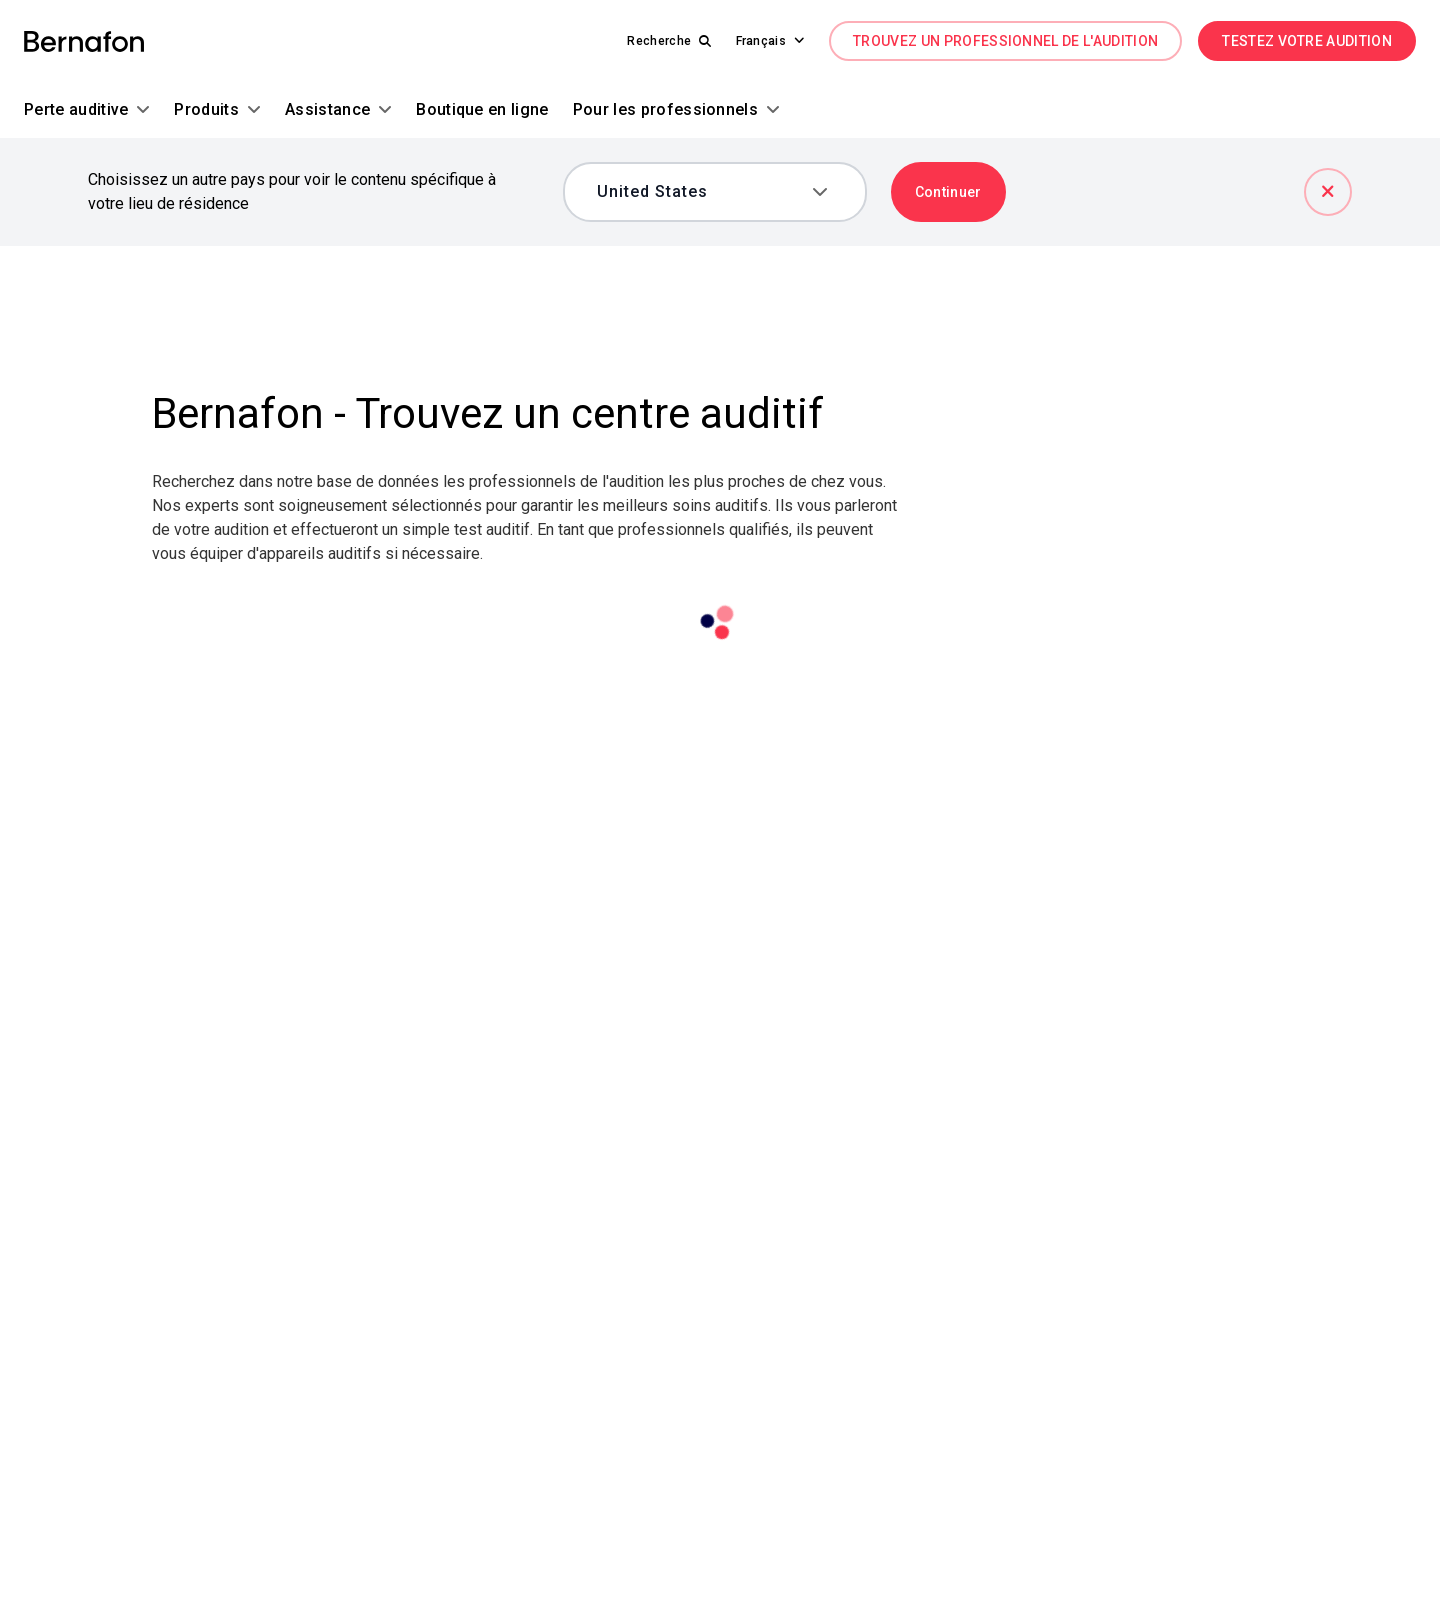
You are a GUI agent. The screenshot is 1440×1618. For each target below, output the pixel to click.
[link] (84, 41)
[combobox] (700, 192)
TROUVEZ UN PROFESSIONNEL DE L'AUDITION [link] (1005, 41)
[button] (761, 41)
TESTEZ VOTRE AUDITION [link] (1307, 41)
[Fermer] (1328, 192)
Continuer (948, 192)
